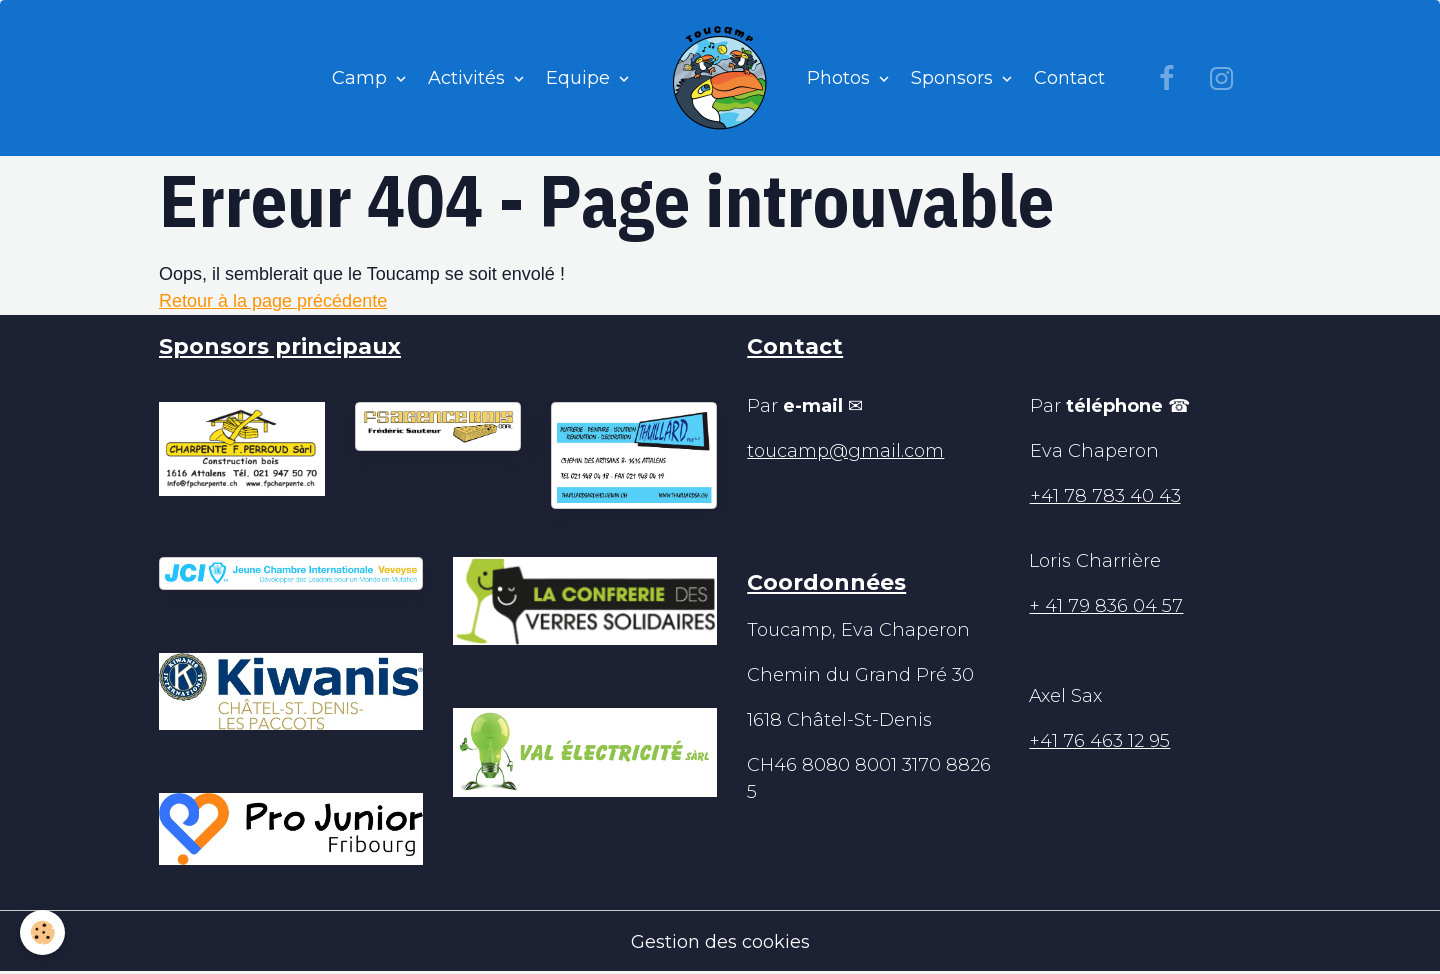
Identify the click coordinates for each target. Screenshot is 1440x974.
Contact (1069, 78)
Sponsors (954, 78)
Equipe (580, 78)
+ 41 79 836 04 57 (1106, 606)
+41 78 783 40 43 (1105, 496)
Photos (841, 78)
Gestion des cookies (720, 942)
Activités (469, 78)
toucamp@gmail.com (845, 451)
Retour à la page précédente (273, 301)
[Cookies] (42, 932)
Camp (362, 78)
